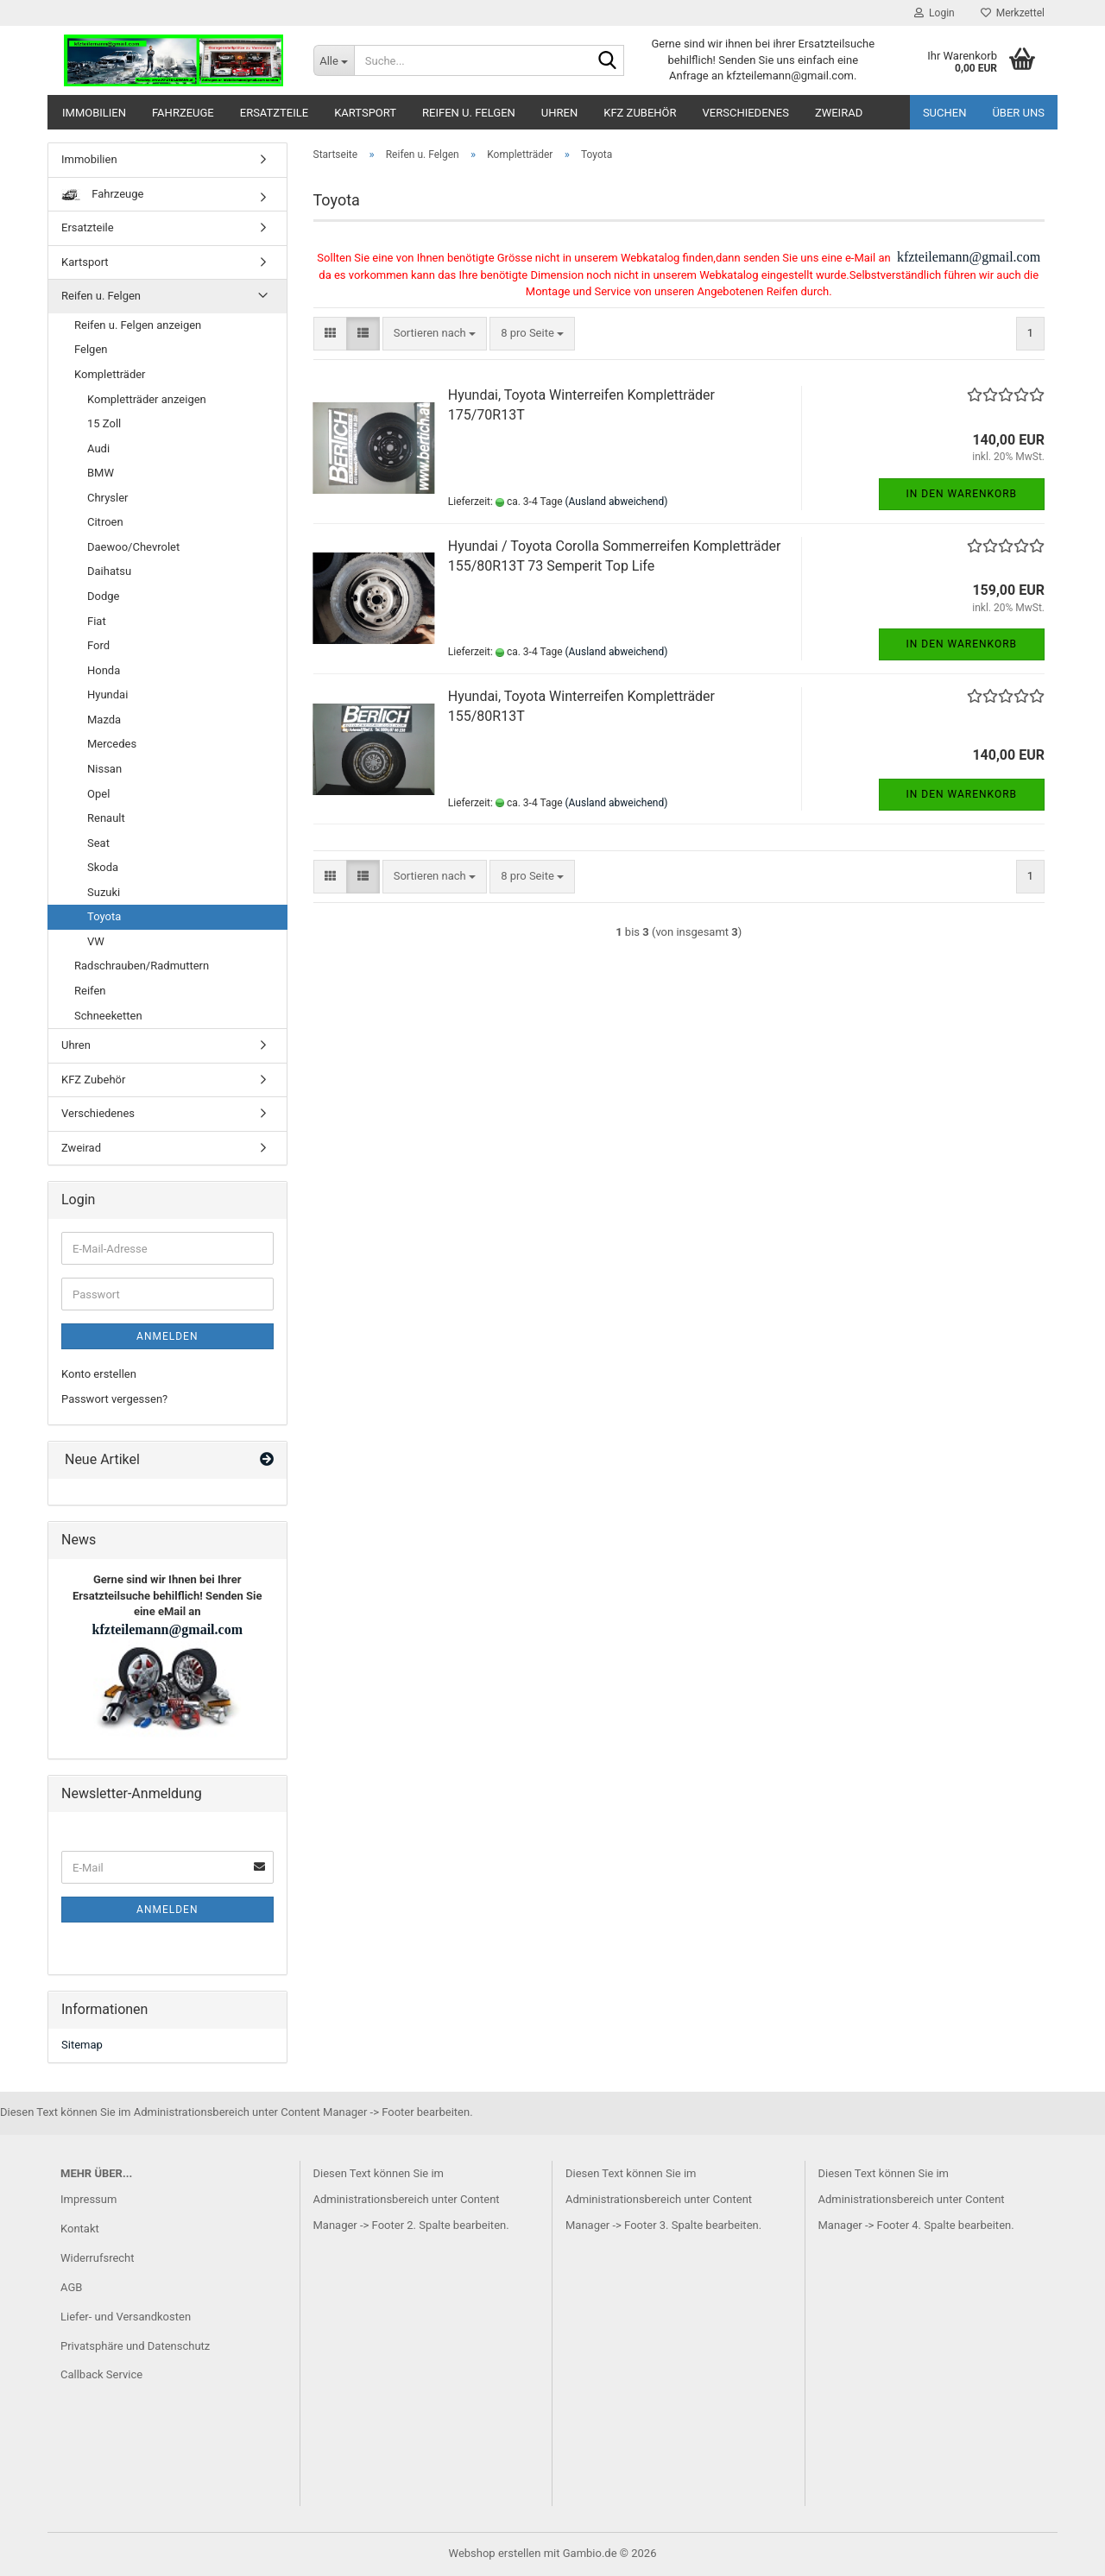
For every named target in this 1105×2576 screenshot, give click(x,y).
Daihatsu (109, 571)
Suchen (945, 112)
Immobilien (94, 112)
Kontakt (79, 2228)
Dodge (103, 596)
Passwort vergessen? (114, 1398)
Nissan (104, 768)
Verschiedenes (746, 112)
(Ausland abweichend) (616, 502)
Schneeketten (108, 1015)
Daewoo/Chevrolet (133, 546)
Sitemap (82, 2044)
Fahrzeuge (183, 112)
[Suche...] (333, 60)
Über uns (1018, 112)
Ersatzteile (274, 112)
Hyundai (107, 694)
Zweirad (838, 112)
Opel (98, 793)
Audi (98, 448)
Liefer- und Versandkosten (125, 2316)
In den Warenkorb (962, 494)
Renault (106, 817)
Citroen (105, 521)
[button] (330, 333)
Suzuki (103, 892)
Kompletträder (110, 374)
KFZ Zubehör (639, 112)
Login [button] (934, 13)
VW (95, 941)
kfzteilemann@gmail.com (966, 256)
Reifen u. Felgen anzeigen (137, 325)
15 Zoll (104, 423)
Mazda (104, 719)
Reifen (90, 990)
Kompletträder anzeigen (146, 399)
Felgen (90, 349)
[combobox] (434, 333)
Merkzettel (1013, 13)
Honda (103, 670)
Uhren (559, 112)
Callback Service (101, 2374)
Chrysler (107, 497)
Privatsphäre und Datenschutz (135, 2345)
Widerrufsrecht (97, 2257)
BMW (100, 472)
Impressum (88, 2199)
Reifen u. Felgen (468, 112)
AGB (71, 2287)
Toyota (104, 916)
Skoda (102, 867)
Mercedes (111, 743)
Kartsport (365, 112)
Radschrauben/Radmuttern (141, 965)
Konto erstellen (98, 1373)
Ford (98, 645)
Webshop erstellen (495, 2553)
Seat (98, 843)
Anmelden (167, 1336)
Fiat (96, 621)
